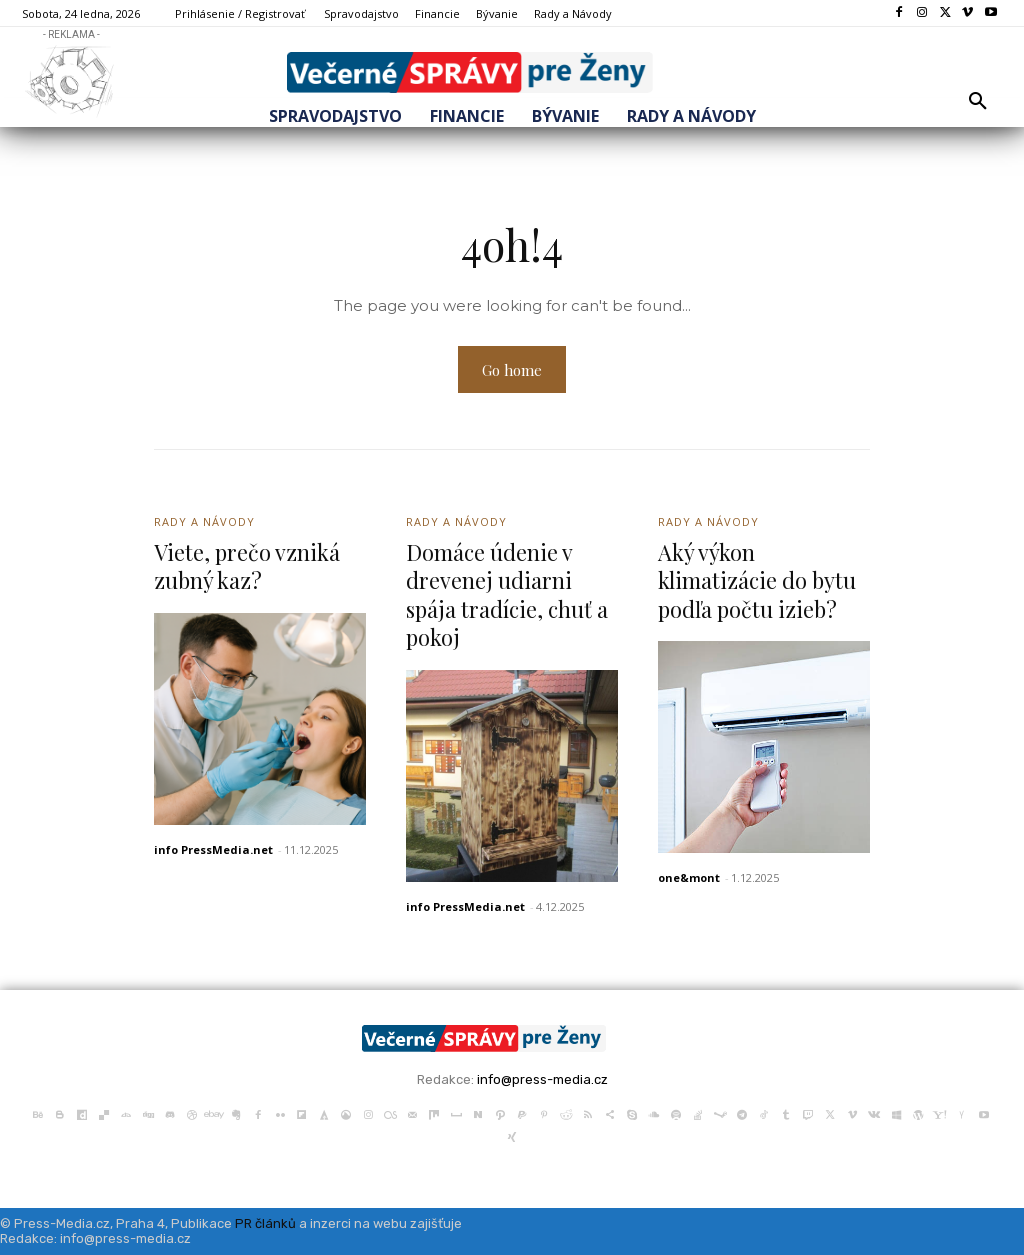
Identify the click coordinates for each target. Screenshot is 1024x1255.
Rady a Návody (204, 521)
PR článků (265, 1223)
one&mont (689, 877)
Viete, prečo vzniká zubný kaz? (247, 566)
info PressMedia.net (213, 849)
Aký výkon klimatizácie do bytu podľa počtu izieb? (758, 580)
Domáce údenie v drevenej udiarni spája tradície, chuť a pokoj (509, 595)
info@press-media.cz (542, 1079)
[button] (978, 102)
